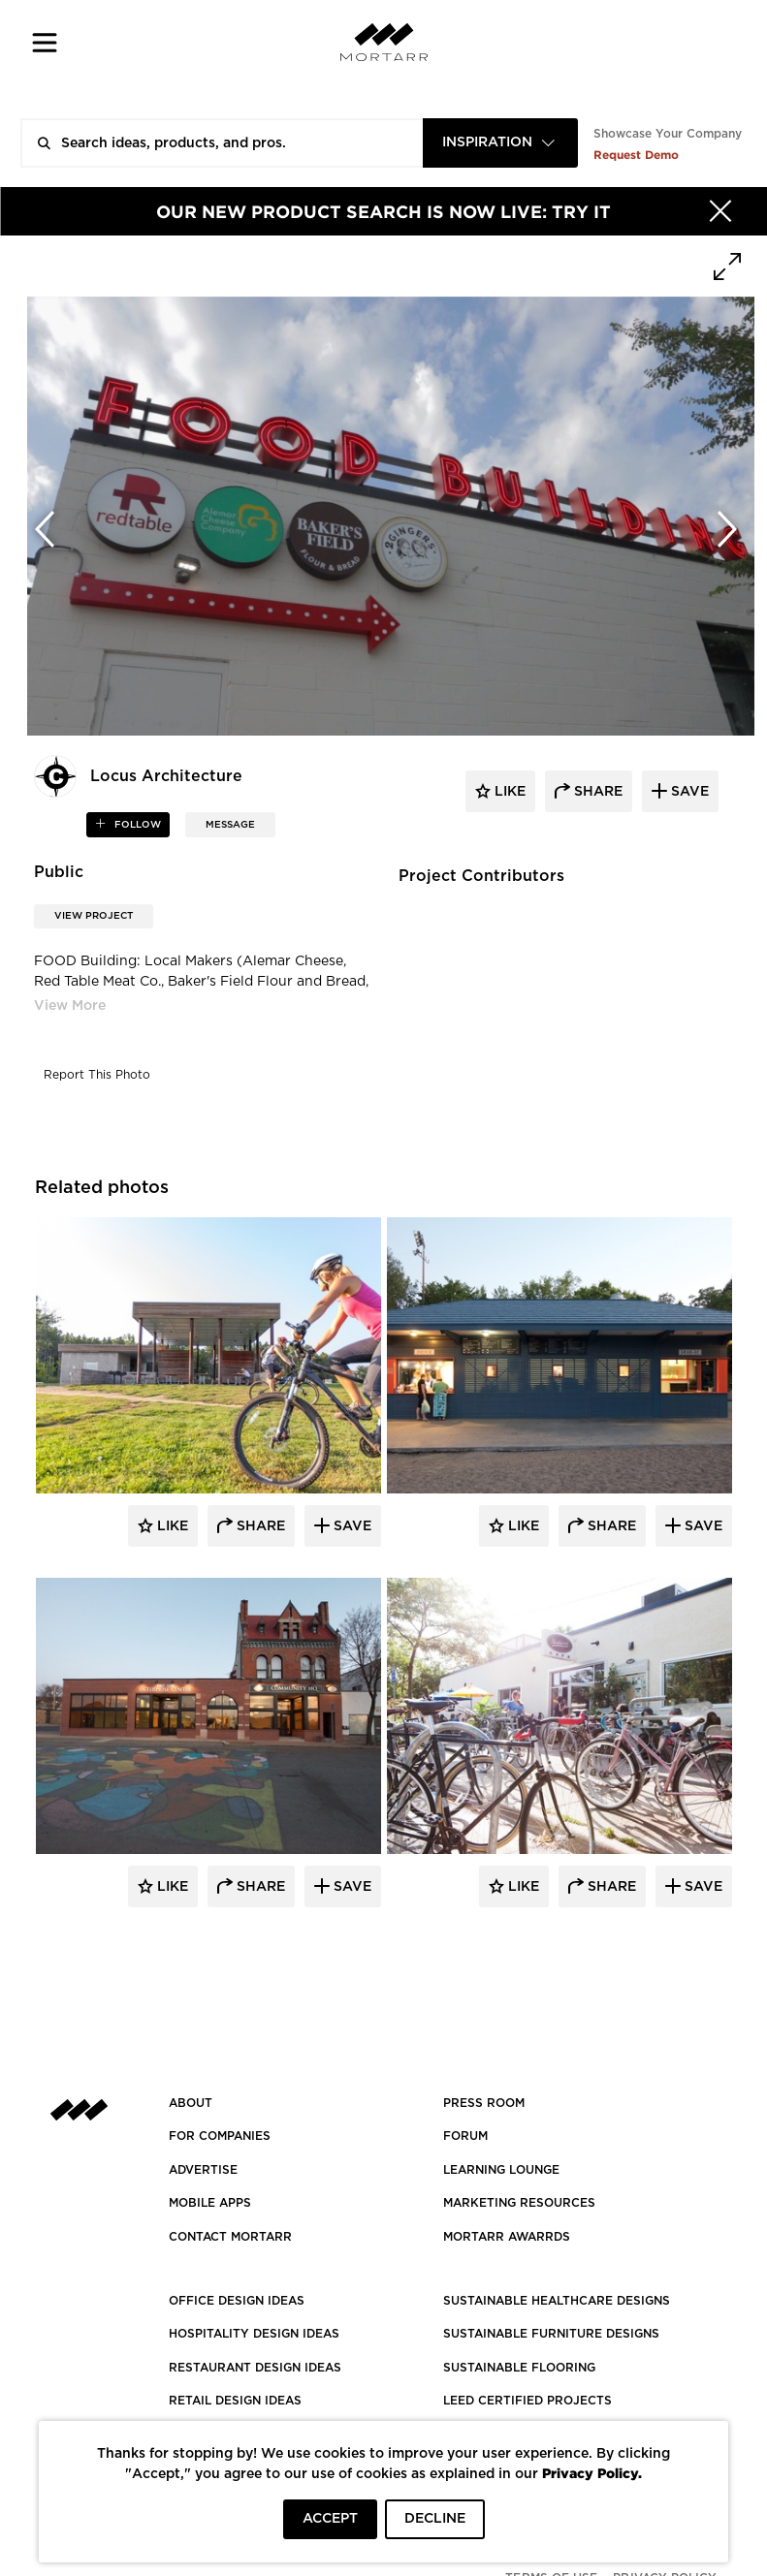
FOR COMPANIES (220, 2136)
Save (350, 1526)
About (190, 2103)
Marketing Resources (519, 2203)
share (596, 792)
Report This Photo (97, 1075)
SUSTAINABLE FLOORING (519, 2367)
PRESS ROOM (484, 2103)
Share (259, 1526)
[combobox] (500, 143)
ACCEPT (330, 2519)
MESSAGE (230, 825)
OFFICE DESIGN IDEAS (236, 2301)
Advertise (203, 2170)
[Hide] (720, 211)
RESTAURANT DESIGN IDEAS (255, 2367)
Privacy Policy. (592, 2473)
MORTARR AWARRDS (506, 2237)
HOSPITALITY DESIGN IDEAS (254, 2334)
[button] (45, 42)
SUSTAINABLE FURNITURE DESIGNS (551, 2334)
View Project (93, 916)
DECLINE (434, 2519)
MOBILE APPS (210, 2203)
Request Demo (636, 154)
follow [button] (136, 825)
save (688, 792)
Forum (465, 2136)
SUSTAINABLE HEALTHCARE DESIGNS (556, 2301)
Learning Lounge (501, 2170)
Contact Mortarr (230, 2237)
